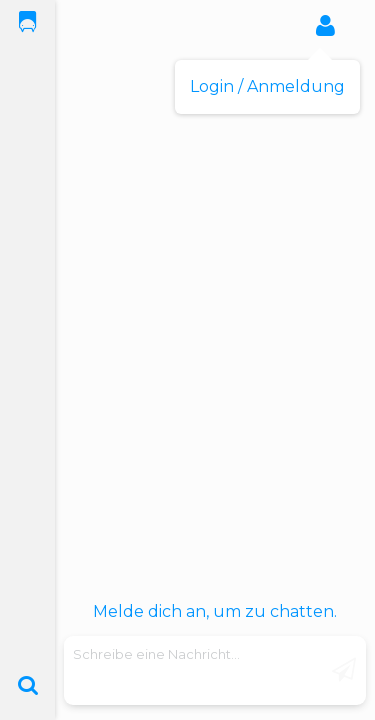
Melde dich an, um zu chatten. (215, 611)
